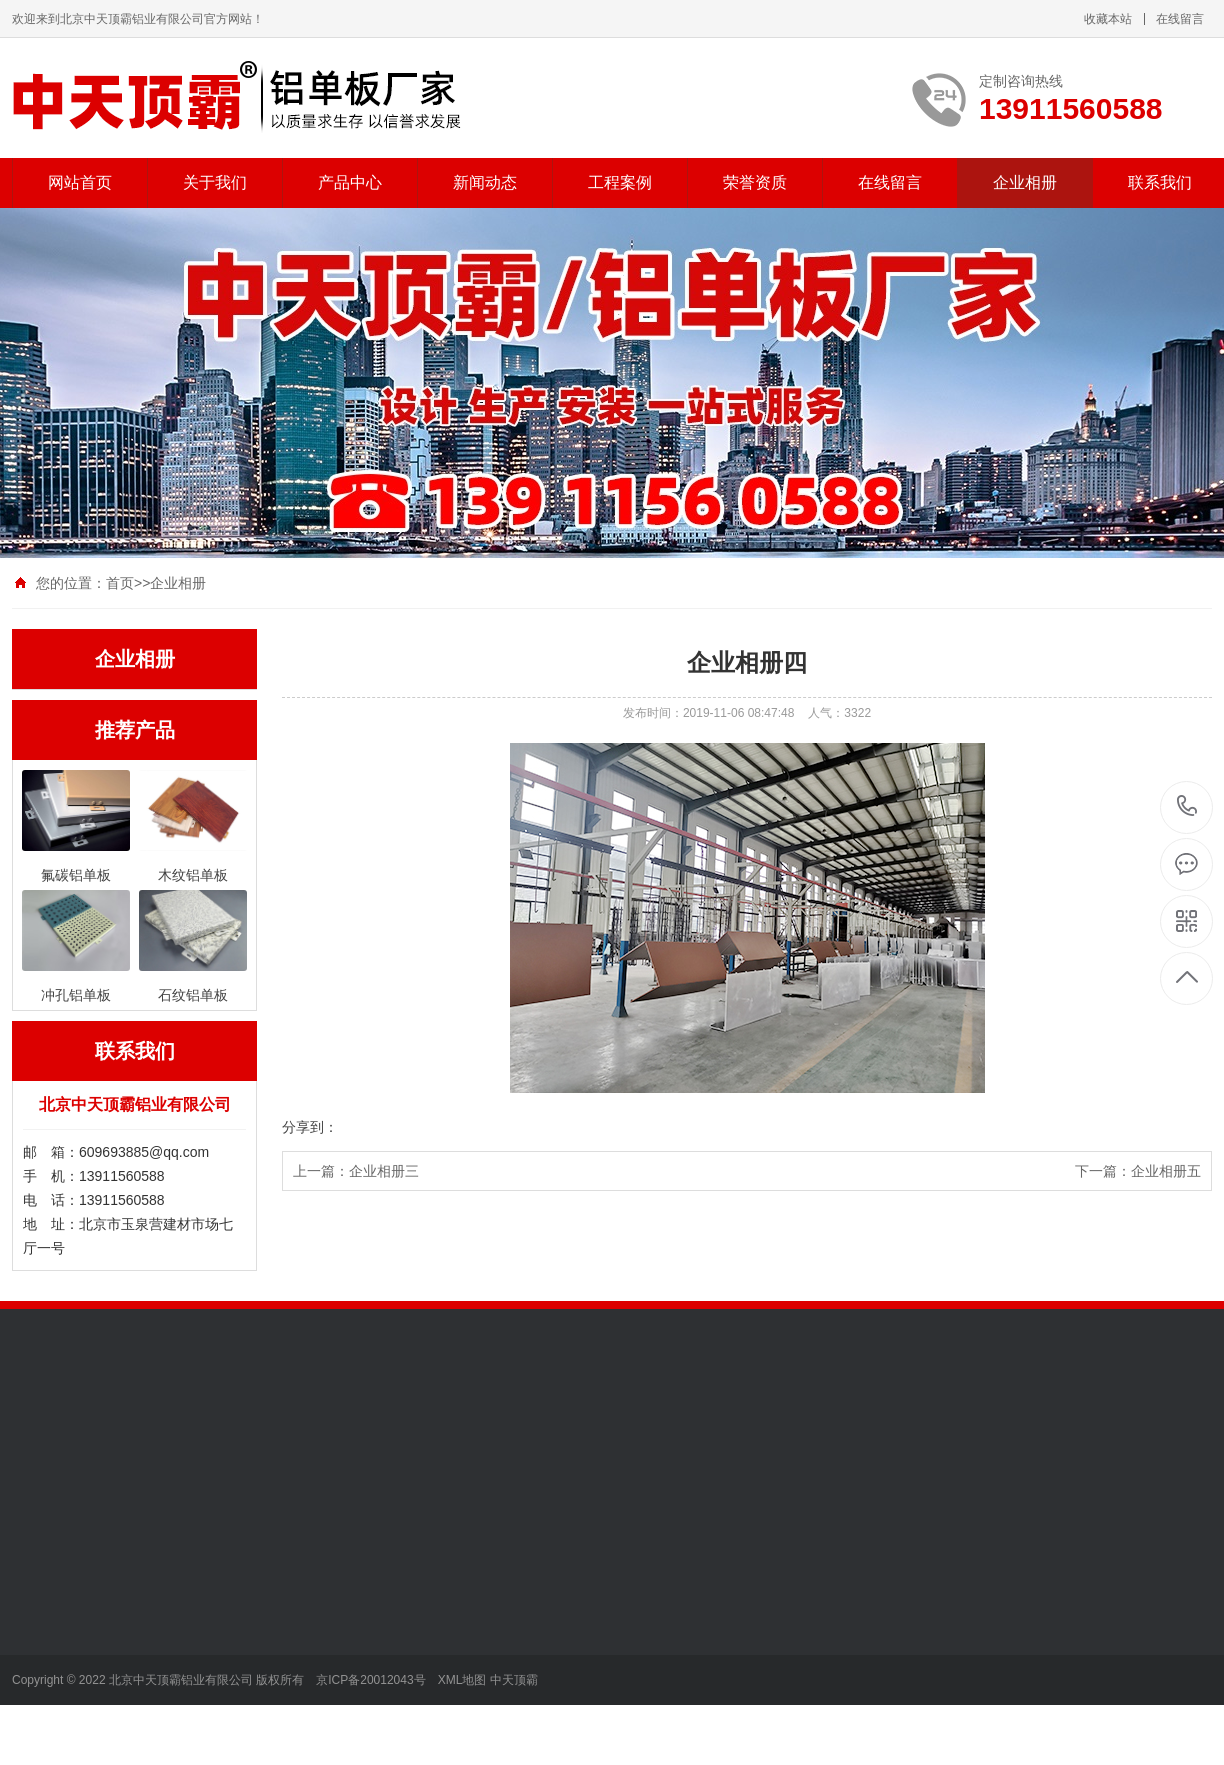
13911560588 (1187, 806)
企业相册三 (384, 1171)
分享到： (310, 1127)
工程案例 (620, 182)
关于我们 (215, 182)
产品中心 (350, 182)
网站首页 (80, 182)
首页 (120, 583)
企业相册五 (1166, 1171)
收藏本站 (1108, 19)
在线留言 (1180, 19)
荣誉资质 (755, 182)
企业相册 (1025, 182)
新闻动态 (485, 182)
